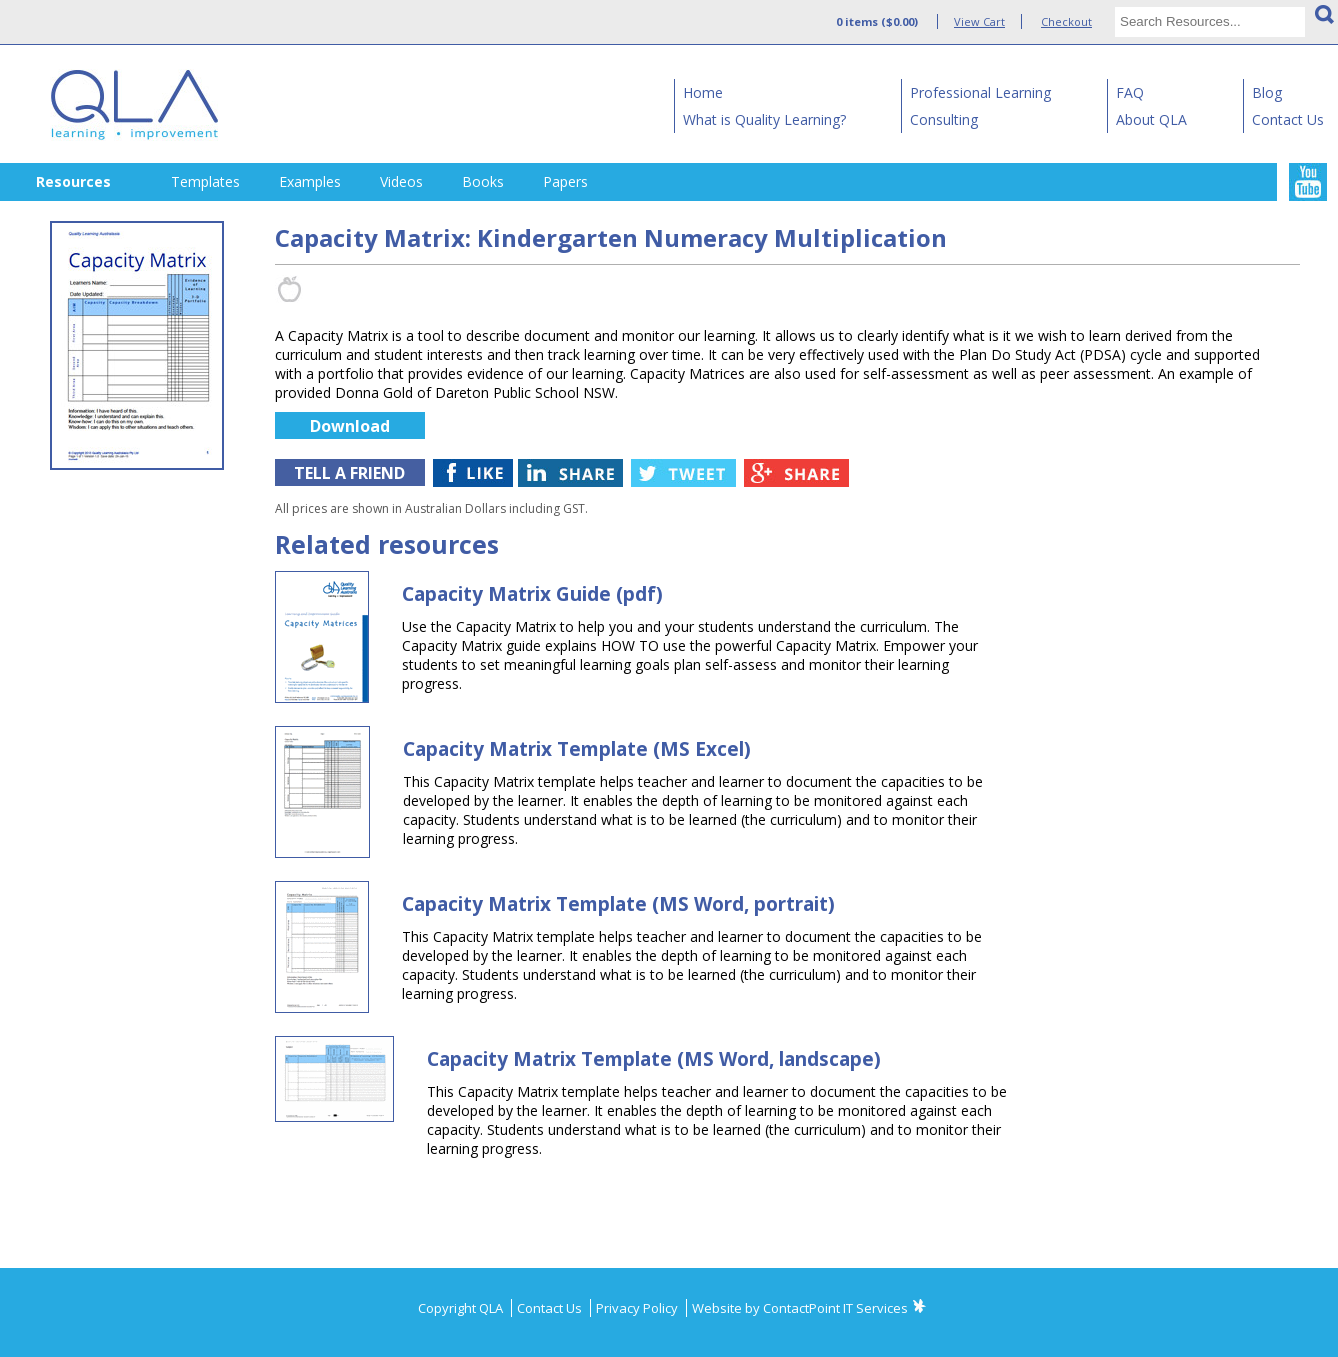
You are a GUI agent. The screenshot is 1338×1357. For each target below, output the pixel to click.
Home (703, 92)
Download (350, 426)
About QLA (1151, 119)
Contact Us (1288, 119)
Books (483, 181)
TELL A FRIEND (349, 473)
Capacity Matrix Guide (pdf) (532, 594)
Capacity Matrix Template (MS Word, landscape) (654, 1059)
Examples (310, 181)
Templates (205, 181)
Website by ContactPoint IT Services (800, 1308)
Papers (565, 181)
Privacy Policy (638, 1308)
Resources (73, 181)
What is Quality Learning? (764, 119)
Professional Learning (980, 92)
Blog (1267, 92)
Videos (401, 181)
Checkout (1066, 21)
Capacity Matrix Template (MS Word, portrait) (618, 904)
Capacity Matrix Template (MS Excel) (577, 749)
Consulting (944, 119)
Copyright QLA (462, 1308)
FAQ (1130, 92)
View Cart (979, 21)
